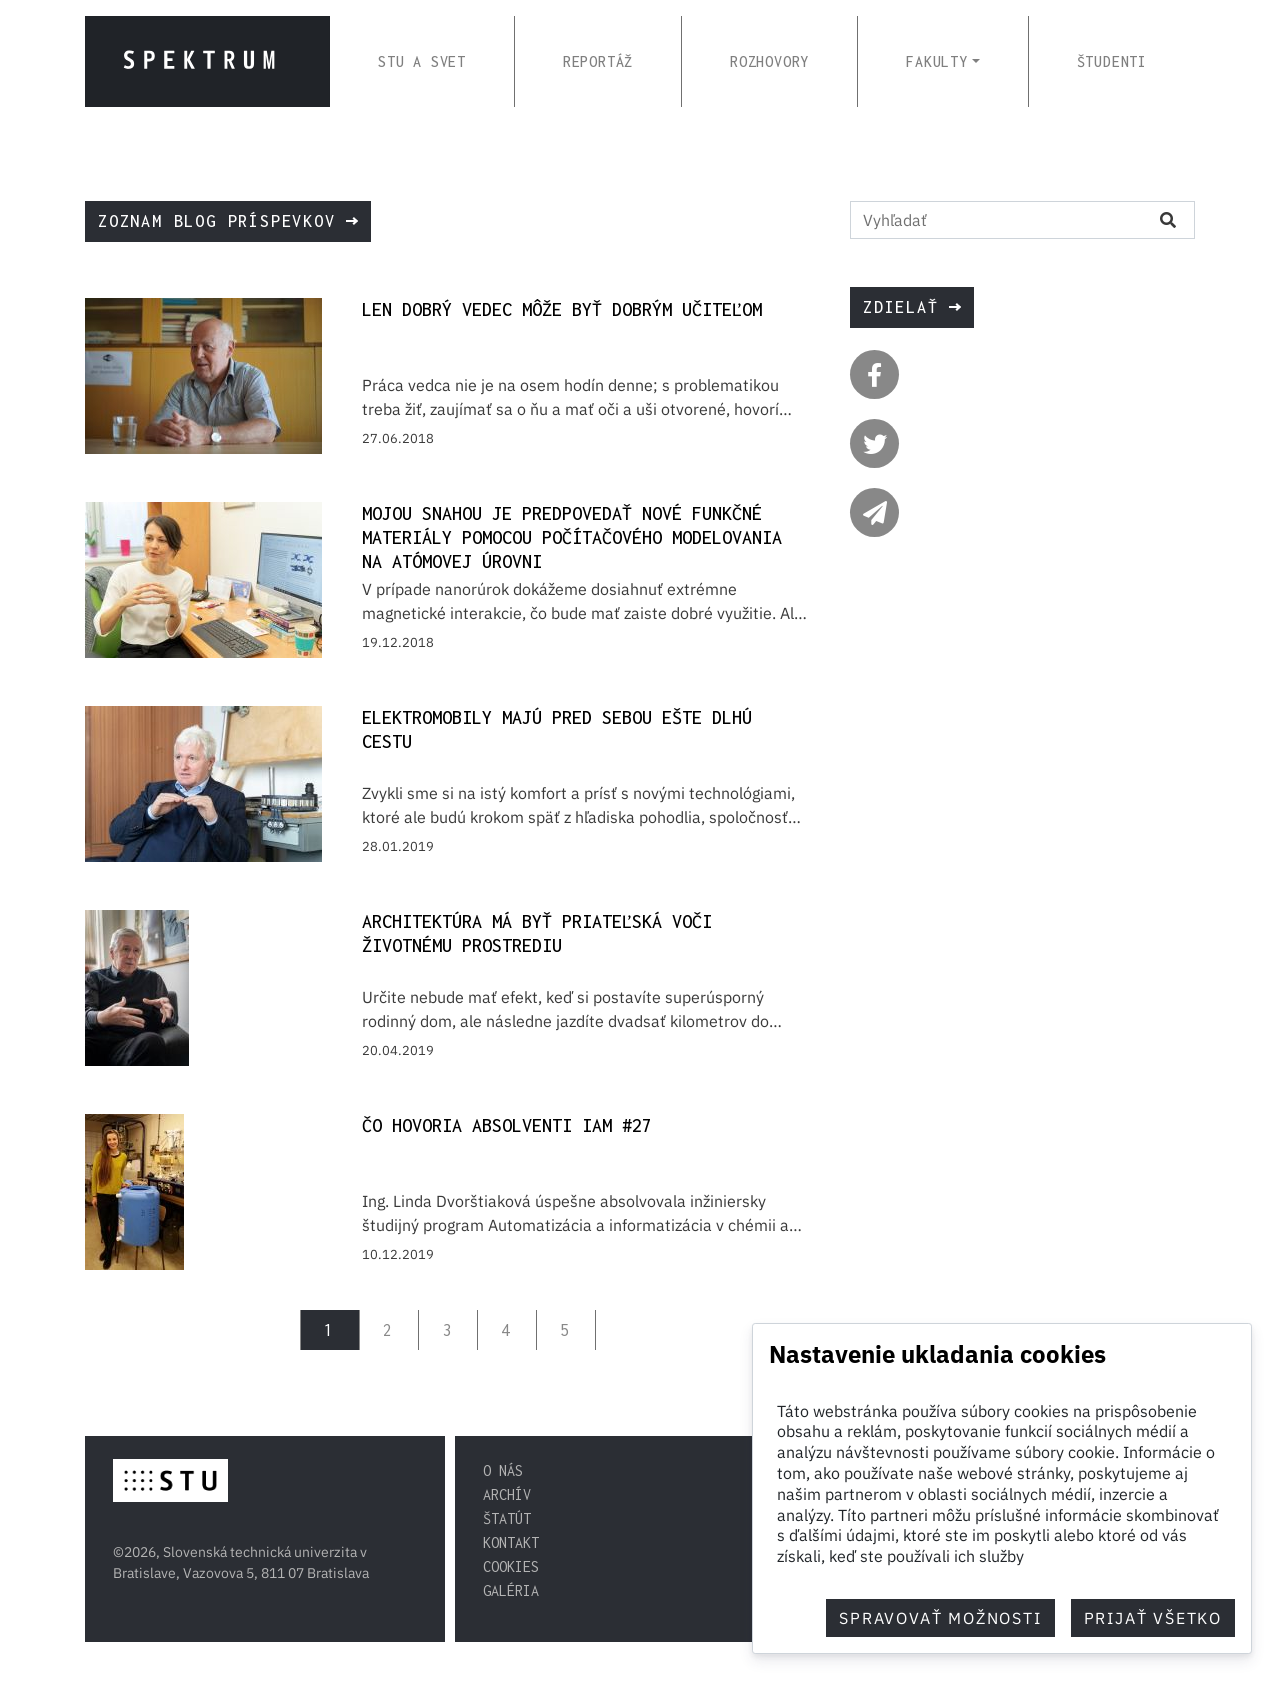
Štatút (507, 1518)
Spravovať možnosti (940, 1618)
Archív (507, 1494)
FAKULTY (937, 61)
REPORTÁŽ (598, 61)
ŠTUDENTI (1112, 61)
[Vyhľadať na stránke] (996, 220)
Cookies (511, 1566)
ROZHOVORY (769, 61)
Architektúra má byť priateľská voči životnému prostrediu (537, 933)
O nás (503, 1470)
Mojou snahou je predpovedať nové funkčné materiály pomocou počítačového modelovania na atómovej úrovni (572, 537)
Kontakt (511, 1542)
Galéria (511, 1590)
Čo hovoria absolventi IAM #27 (507, 1125)
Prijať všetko (1153, 1618)
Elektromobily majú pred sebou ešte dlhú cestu (557, 729)
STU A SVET (422, 61)
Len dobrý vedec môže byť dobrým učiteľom (562, 309)
